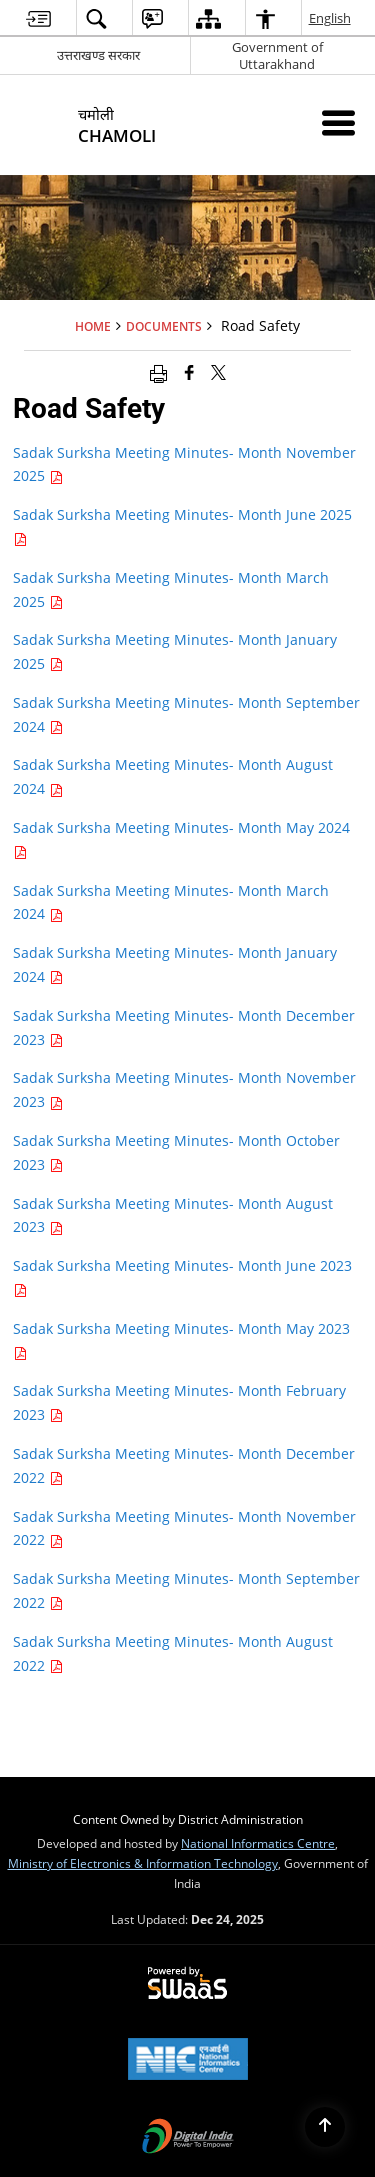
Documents (164, 326)
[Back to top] (325, 2127)
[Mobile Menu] (338, 122)
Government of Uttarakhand (277, 55)
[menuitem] (38, 18)
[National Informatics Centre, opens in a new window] (188, 2061)
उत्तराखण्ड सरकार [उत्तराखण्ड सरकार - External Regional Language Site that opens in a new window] (98, 55)
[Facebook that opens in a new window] (189, 372)
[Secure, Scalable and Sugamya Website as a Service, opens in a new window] (187, 1984)
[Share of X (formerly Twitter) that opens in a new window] (218, 372)
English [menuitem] (331, 18)
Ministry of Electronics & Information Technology (143, 1863)
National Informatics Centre (258, 1843)
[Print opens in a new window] (158, 372)
